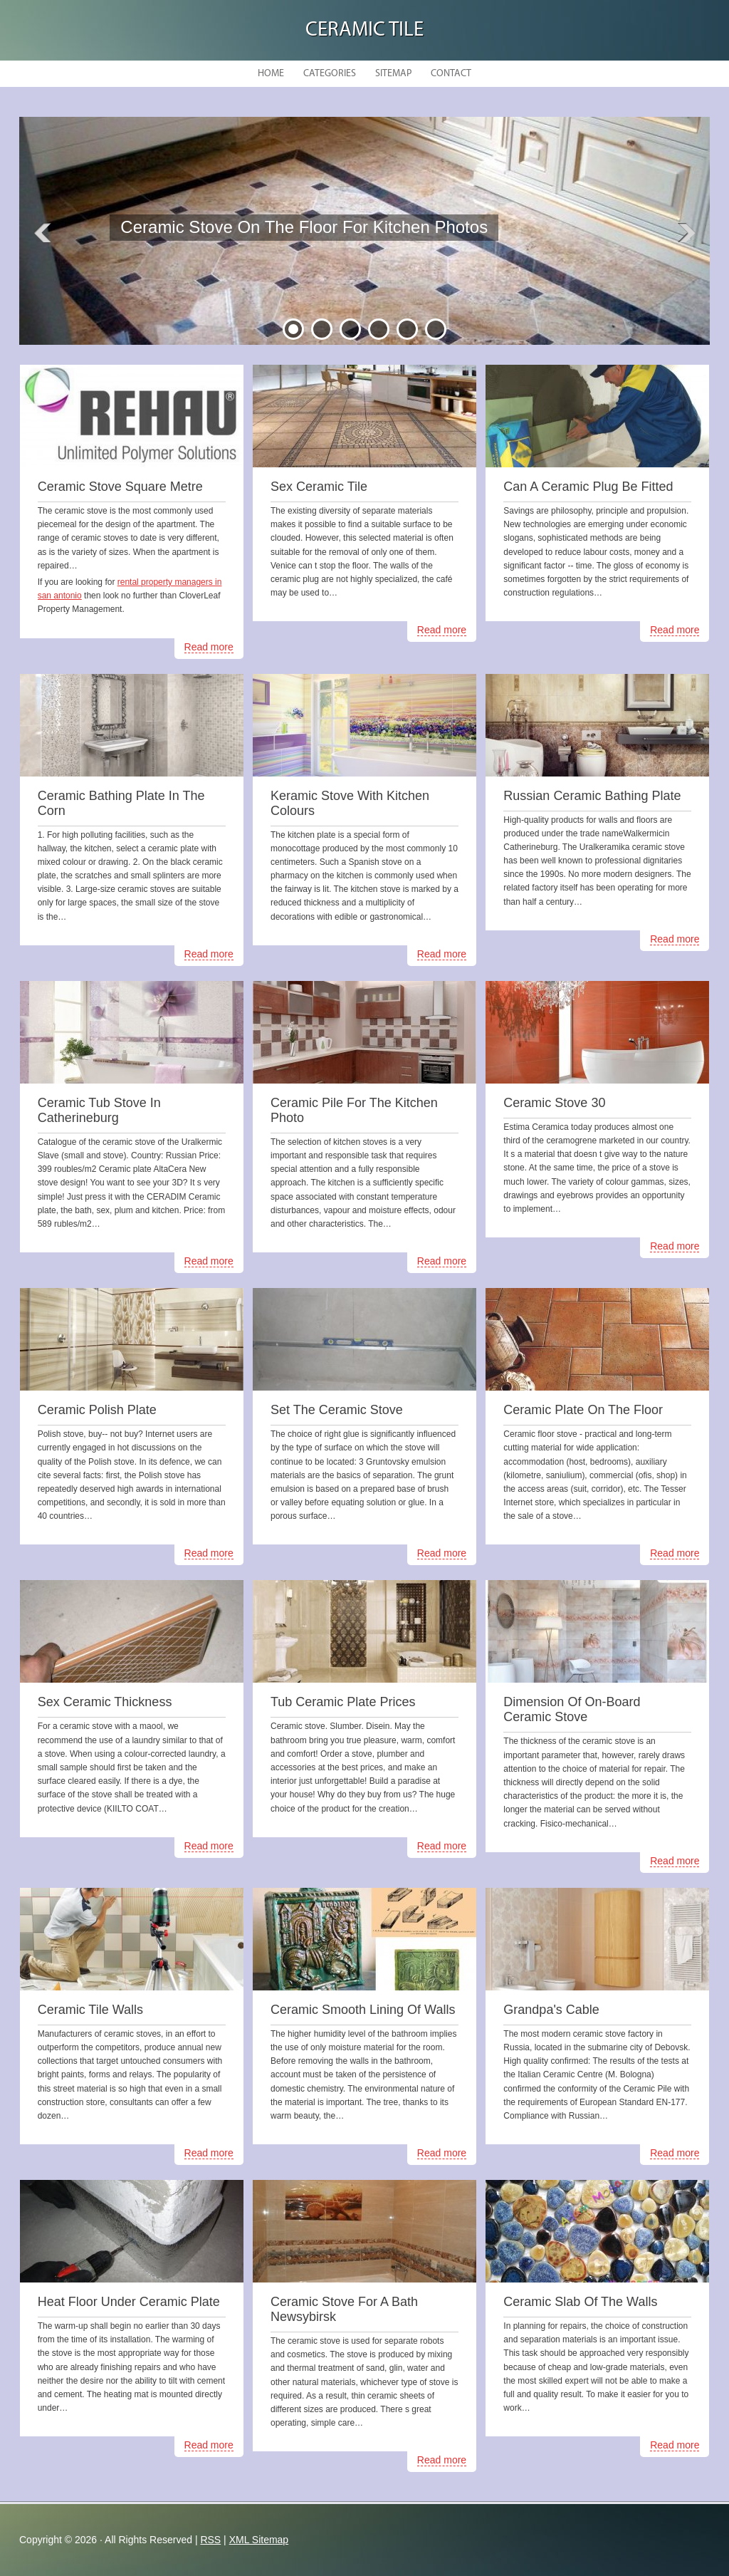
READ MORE (221, 270)
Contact (451, 73)
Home (271, 73)
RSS (210, 2539)
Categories (329, 73)
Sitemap (393, 73)
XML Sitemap (259, 2539)
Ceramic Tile (364, 30)
